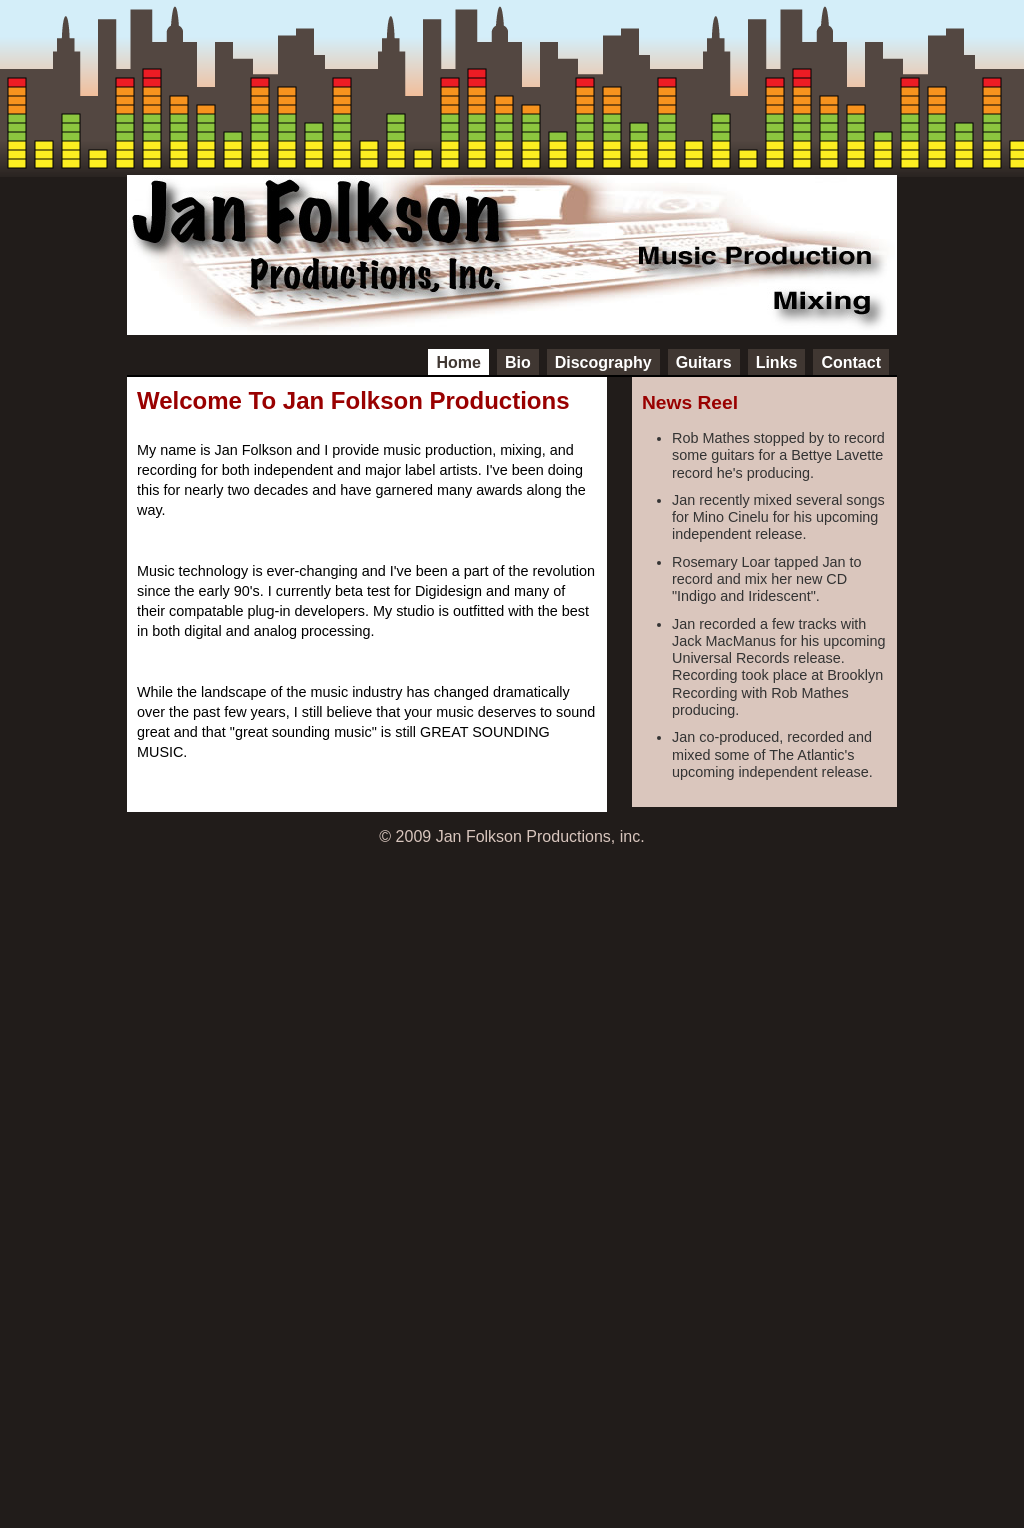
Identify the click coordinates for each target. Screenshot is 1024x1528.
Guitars (704, 362)
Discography (603, 362)
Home (458, 362)
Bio (518, 362)
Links (777, 362)
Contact (851, 362)
